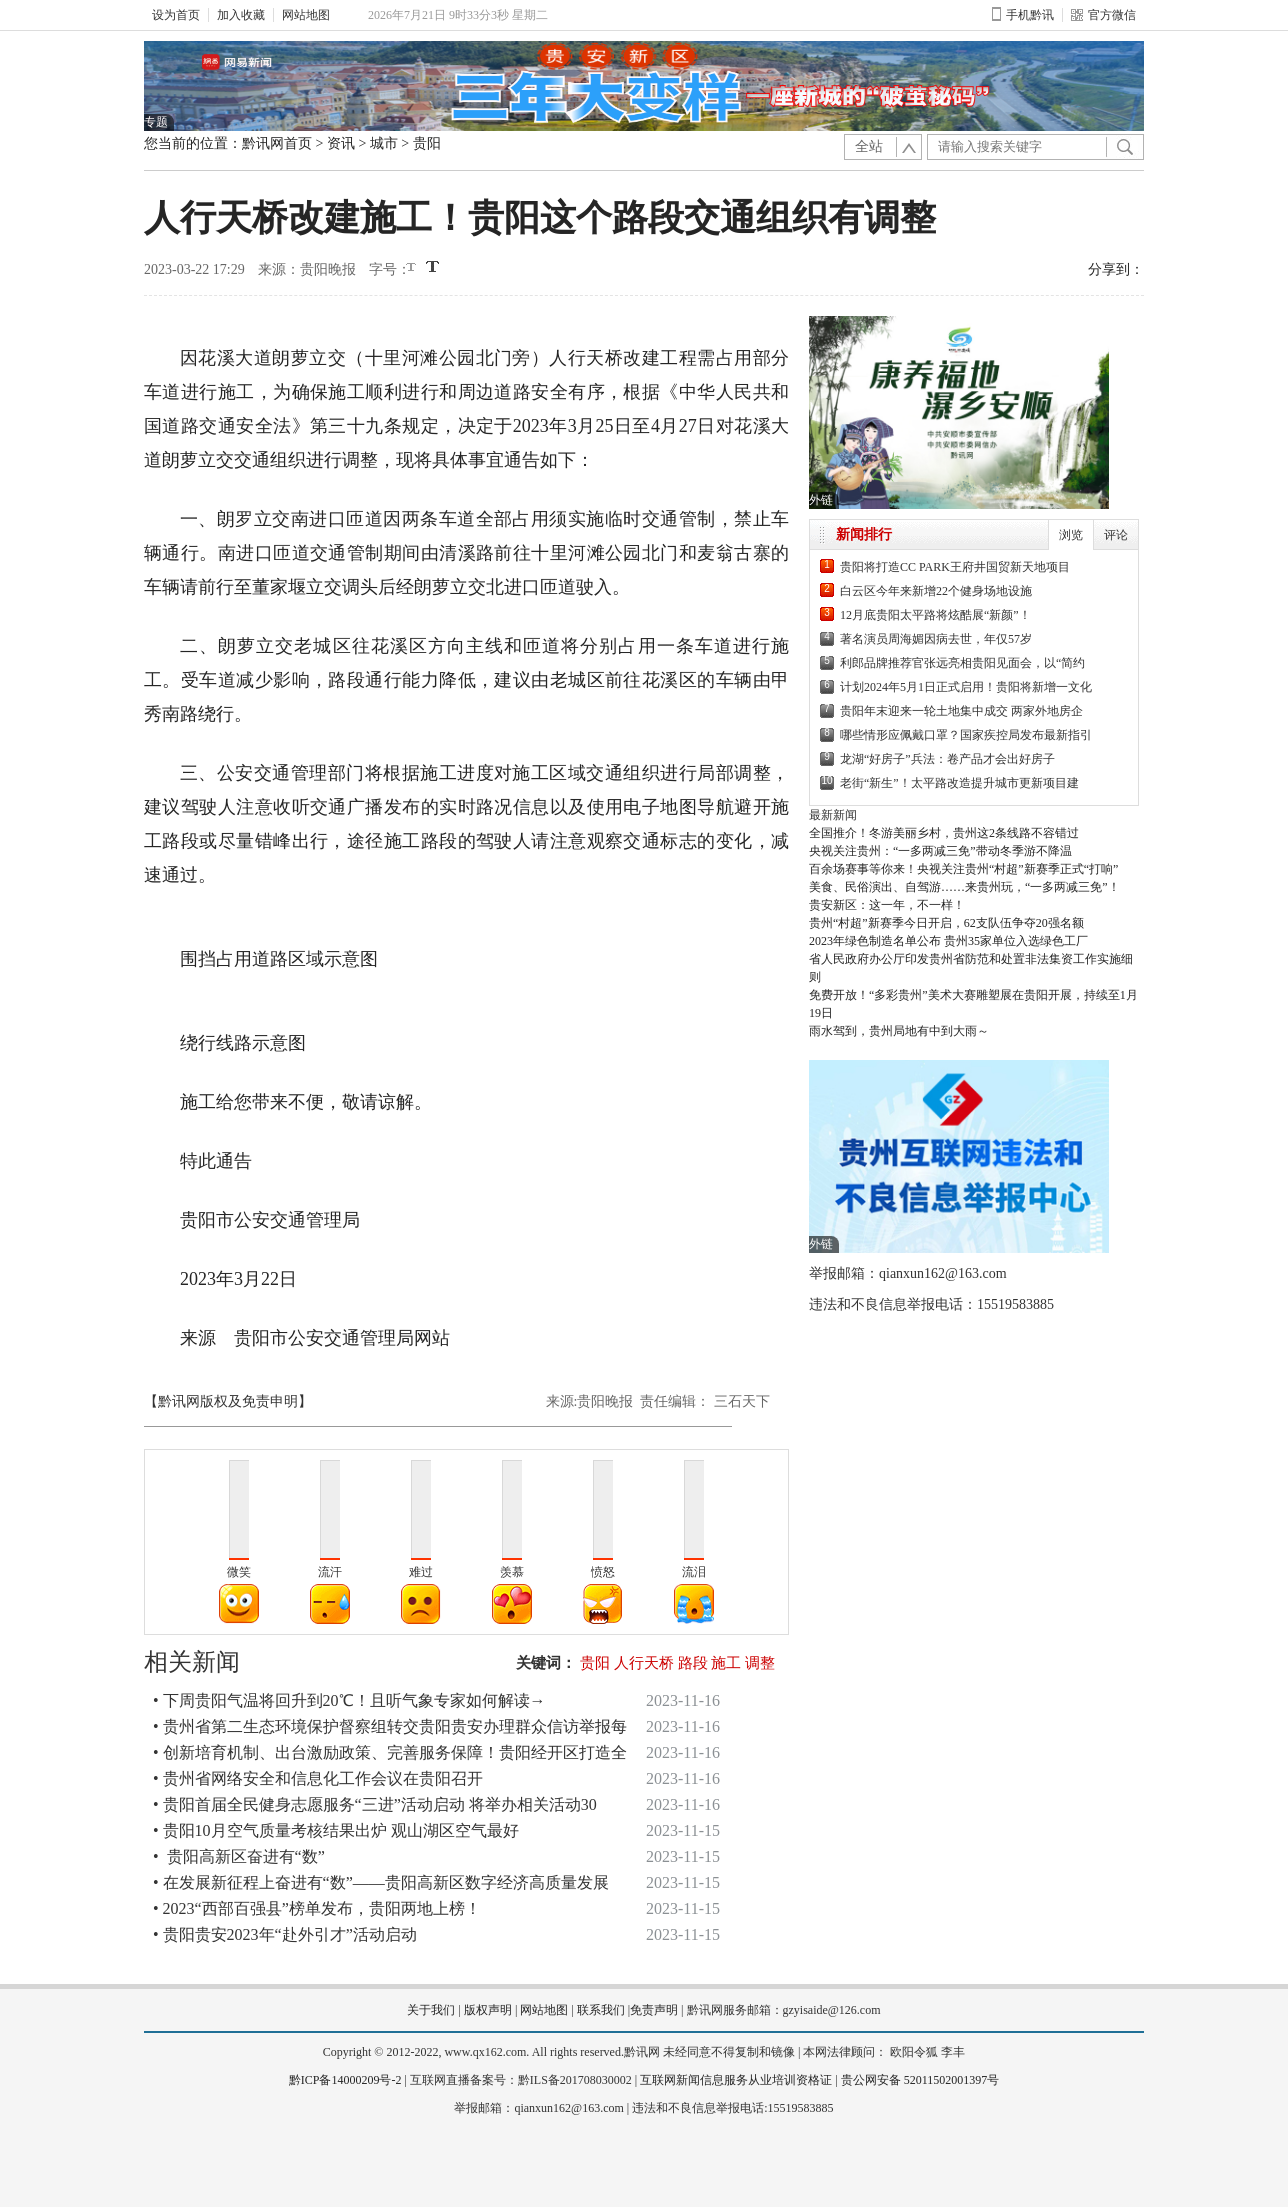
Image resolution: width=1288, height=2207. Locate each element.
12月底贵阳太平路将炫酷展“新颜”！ (935, 615)
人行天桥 (644, 1663)
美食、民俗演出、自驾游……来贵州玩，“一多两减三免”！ (964, 887)
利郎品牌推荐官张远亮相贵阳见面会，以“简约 (962, 663)
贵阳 (427, 143)
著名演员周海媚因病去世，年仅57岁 (936, 639)
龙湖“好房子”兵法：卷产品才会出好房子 (947, 759)
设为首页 (176, 15)
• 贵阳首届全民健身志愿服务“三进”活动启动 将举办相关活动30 (375, 1804)
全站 (869, 146)
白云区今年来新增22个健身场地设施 (936, 591)
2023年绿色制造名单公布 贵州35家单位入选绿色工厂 (948, 941)
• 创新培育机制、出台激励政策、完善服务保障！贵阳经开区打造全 (390, 1752)
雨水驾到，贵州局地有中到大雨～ (899, 1031)
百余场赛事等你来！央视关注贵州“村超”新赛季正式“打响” (963, 869)
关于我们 (431, 2010)
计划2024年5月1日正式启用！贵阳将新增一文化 (966, 687)
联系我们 (601, 2010)
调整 (760, 1663)
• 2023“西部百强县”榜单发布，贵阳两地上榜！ (317, 1908)
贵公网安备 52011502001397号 (920, 2080)
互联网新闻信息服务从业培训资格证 (736, 2080)
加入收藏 (241, 15)
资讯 (341, 143)
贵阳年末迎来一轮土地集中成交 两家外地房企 (961, 711)
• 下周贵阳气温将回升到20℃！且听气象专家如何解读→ (349, 1700)
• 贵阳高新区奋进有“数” (239, 1856)
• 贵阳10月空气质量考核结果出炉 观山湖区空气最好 (336, 1830)
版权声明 (488, 2010)
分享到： (1116, 269)
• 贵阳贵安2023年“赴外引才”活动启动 (285, 1934)
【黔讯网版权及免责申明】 (228, 1401)
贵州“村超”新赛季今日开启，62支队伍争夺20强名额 (946, 923)
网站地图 (306, 15)
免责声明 (654, 2010)
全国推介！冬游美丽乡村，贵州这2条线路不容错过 (944, 833)
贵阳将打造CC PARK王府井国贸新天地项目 (955, 567)
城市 (384, 143)
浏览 (1071, 535)
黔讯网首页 (277, 143)
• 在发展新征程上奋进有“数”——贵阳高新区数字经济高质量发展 (381, 1882)
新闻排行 (864, 534)
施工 (726, 1663)
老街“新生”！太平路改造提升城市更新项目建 (959, 783)
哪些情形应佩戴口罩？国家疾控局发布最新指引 (966, 735)
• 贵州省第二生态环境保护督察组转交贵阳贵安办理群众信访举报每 (390, 1726)
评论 (1116, 535)
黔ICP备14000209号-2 (345, 2080)
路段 (693, 1663)
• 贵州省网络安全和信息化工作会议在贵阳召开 (318, 1778)
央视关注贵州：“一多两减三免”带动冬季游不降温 (940, 851)
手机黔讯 (1023, 15)
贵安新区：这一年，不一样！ (887, 905)
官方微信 (1103, 15)
